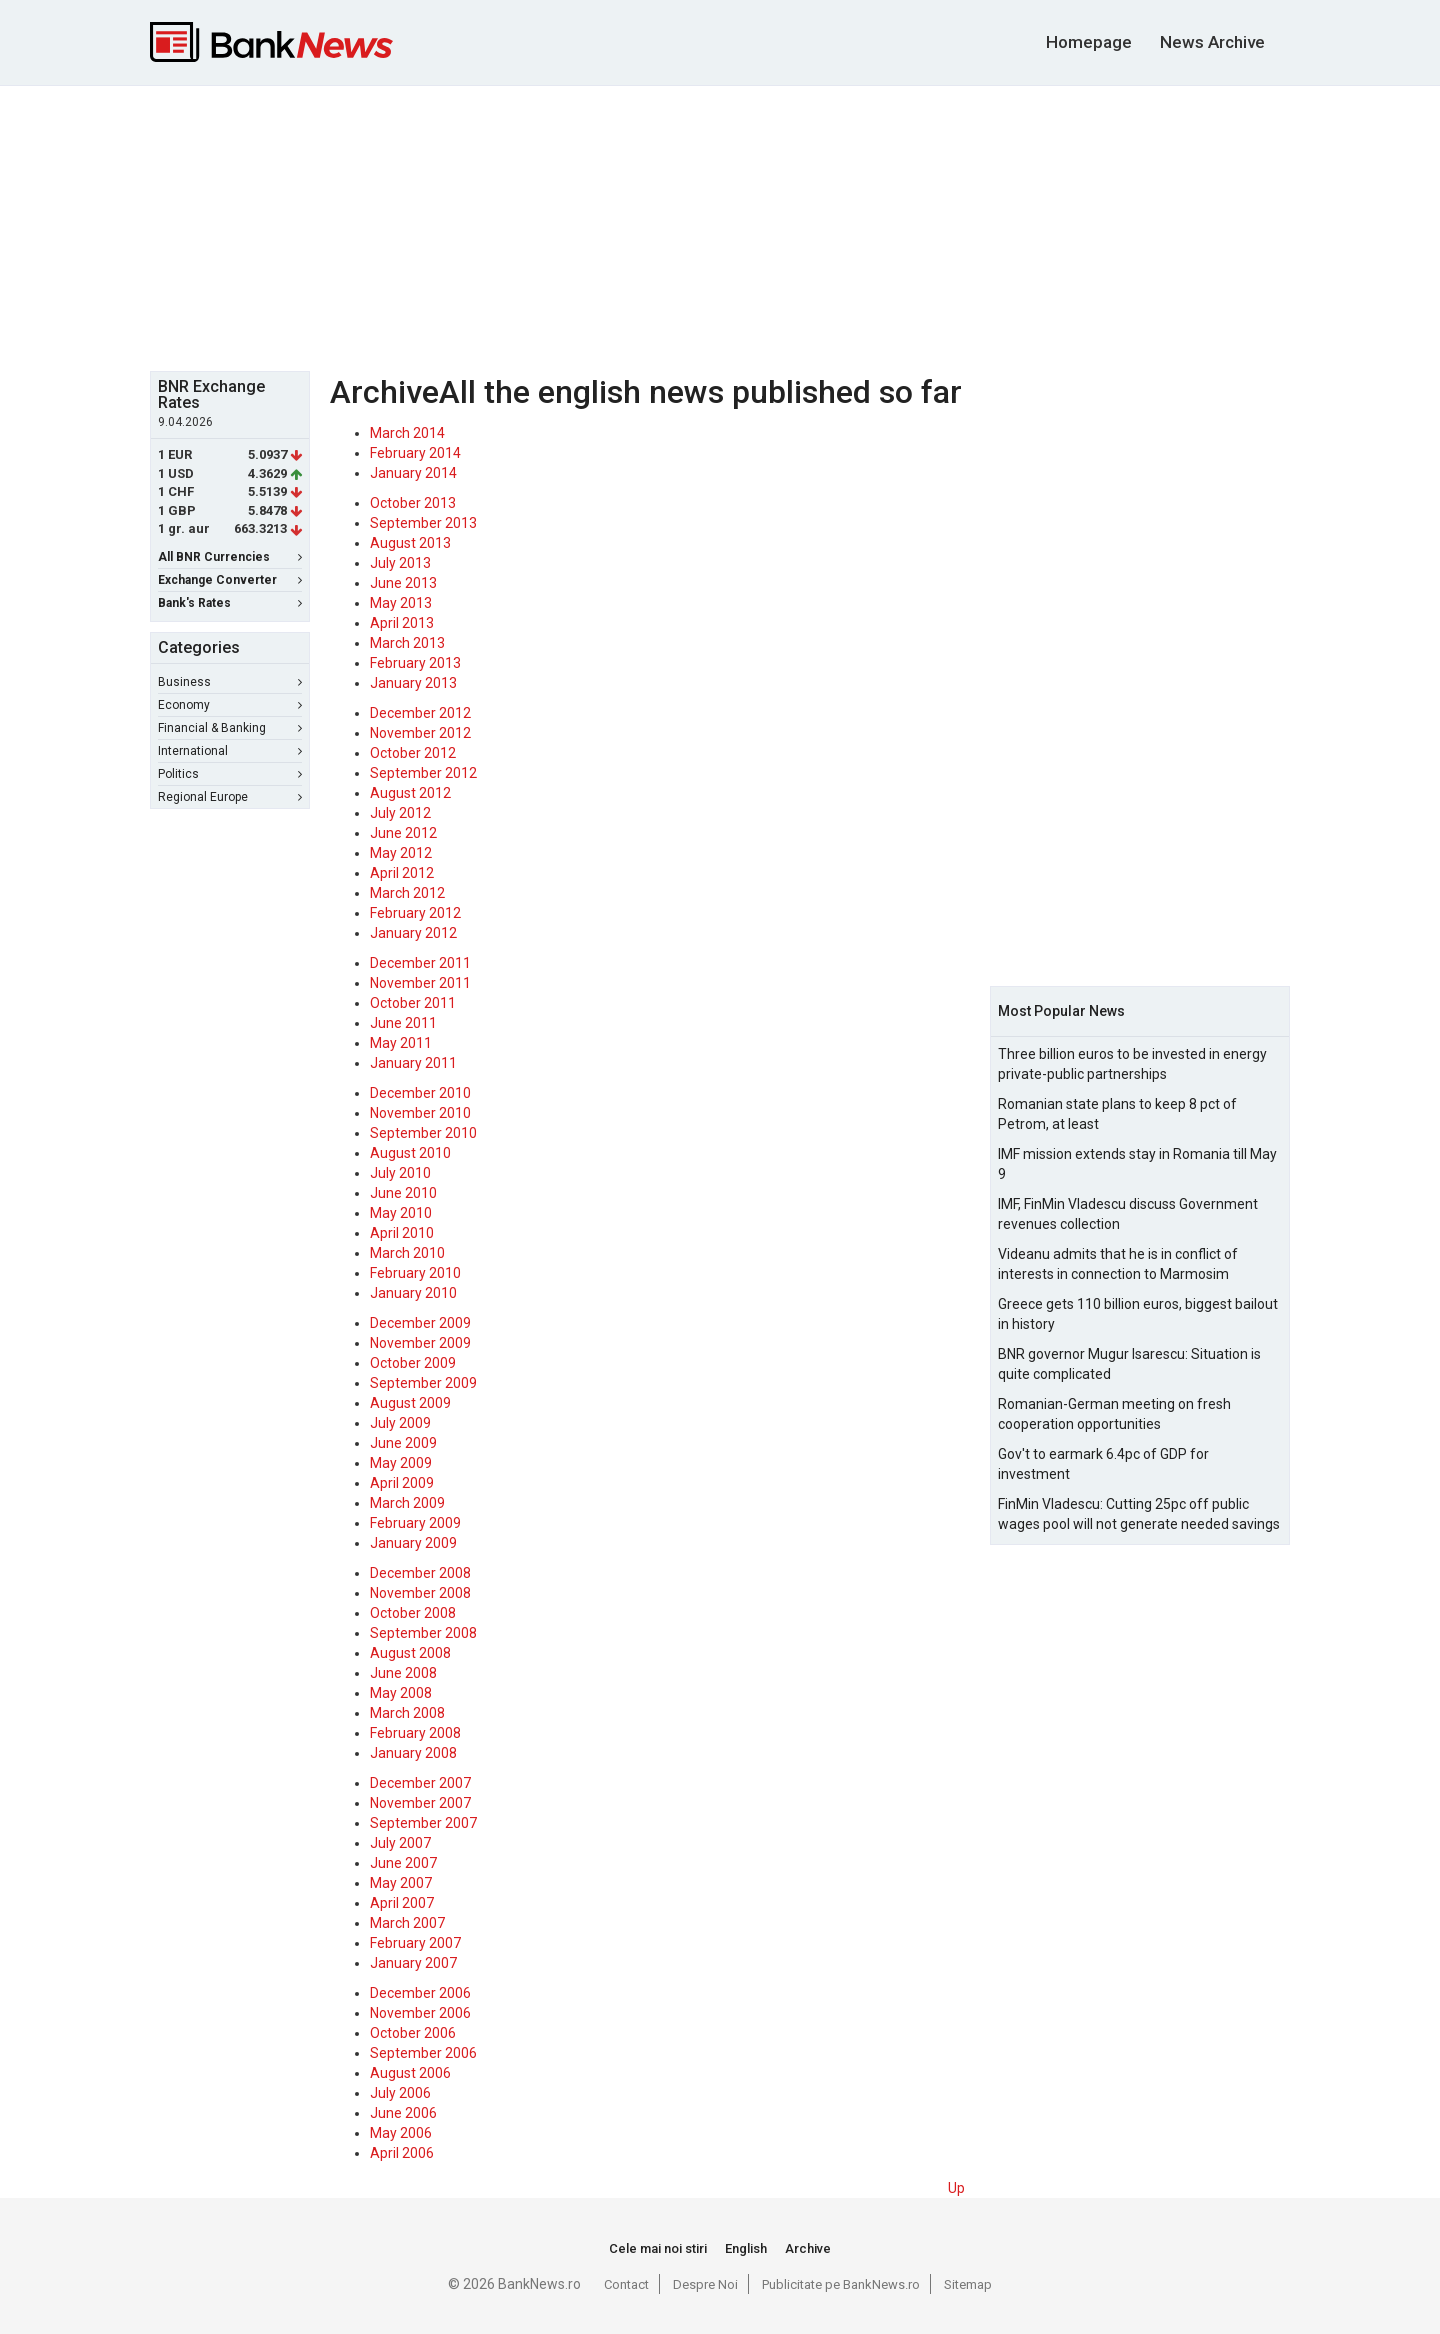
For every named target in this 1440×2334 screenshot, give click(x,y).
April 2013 (402, 623)
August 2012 (410, 793)
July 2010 (400, 1173)
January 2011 (413, 1063)
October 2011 (413, 1003)
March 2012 (407, 893)
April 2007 (402, 1903)
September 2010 (423, 1133)
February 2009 (415, 1523)
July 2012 (400, 813)
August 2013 (410, 543)
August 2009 (410, 1403)
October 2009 (413, 1363)
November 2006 (420, 2013)
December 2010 (420, 1093)
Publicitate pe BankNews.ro (841, 2284)
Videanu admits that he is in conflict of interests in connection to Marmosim (1118, 1264)
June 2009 (403, 1443)
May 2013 (401, 603)
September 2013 (423, 523)
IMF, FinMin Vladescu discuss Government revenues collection (1128, 1214)
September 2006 (423, 2053)
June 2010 (403, 1193)
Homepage (1089, 42)
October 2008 (413, 1613)
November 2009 (420, 1343)
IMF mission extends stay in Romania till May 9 (1137, 1164)
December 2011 (420, 963)
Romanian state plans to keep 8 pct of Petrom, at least (1117, 1114)
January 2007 (413, 1963)
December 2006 (420, 1993)
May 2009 (401, 1463)
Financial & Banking (230, 728)
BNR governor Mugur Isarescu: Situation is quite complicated (1129, 1364)
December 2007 (420, 1783)
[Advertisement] (720, 226)
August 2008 (410, 1653)
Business (230, 682)
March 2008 (407, 1713)
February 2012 (415, 913)
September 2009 (423, 1383)
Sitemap (968, 2284)
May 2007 (401, 1883)
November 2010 (420, 1113)
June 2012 (403, 833)
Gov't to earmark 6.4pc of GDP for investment (1103, 1464)
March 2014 (407, 433)
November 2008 (420, 1593)
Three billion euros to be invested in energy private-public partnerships (1132, 1064)
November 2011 (420, 983)
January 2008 (413, 1753)
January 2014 (413, 473)
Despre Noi (705, 2284)
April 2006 (402, 2153)
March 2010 (407, 1253)
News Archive (1212, 42)
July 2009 (400, 1423)
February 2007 (415, 1943)
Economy (230, 705)
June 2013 (403, 583)
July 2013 (400, 563)
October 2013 (413, 503)
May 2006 (401, 2133)
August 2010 (410, 1153)
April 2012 (402, 873)
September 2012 (423, 773)
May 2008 (401, 1693)
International (230, 751)
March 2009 (407, 1503)
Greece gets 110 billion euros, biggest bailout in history (1138, 1314)
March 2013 (407, 643)
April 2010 (402, 1233)
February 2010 (415, 1273)
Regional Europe (230, 797)
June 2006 (403, 2113)
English (746, 2248)
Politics (230, 774)
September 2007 (423, 1823)
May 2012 (401, 853)
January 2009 (413, 1543)
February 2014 (415, 453)
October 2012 (413, 753)
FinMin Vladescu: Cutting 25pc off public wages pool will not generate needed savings (1139, 1514)
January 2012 (413, 933)
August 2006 (410, 2073)
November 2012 (420, 733)
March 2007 (407, 1923)
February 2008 (415, 1733)
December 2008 (420, 1573)
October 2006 (413, 2033)
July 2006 (400, 2093)
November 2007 (420, 1803)
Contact (626, 2284)
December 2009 (420, 1323)
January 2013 (413, 683)
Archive (808, 2248)
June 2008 (403, 1673)
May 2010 (401, 1213)
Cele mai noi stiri (658, 2248)
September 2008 (423, 1633)
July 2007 (400, 1843)
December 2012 (420, 713)
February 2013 (415, 663)
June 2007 (403, 1863)
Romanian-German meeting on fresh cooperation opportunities (1114, 1414)
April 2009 (402, 1483)
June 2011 (403, 1023)
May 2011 (401, 1043)
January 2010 (413, 1293)
